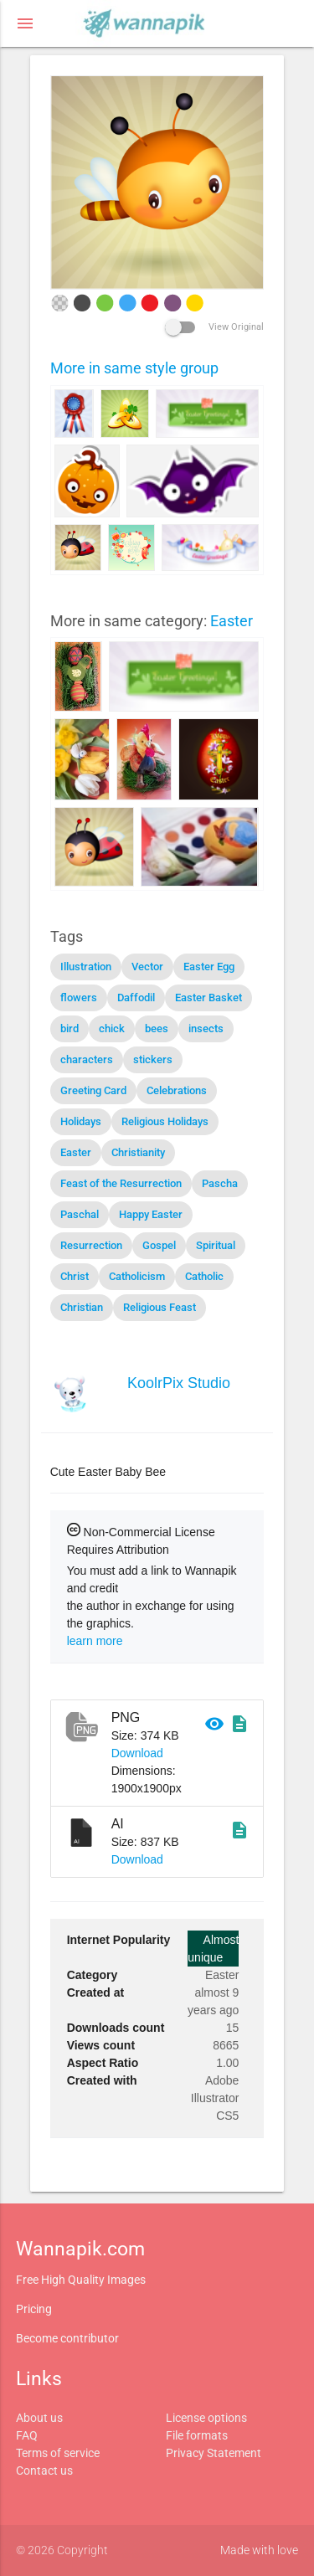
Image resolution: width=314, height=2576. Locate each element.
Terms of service (58, 2453)
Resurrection (91, 1245)
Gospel (159, 1245)
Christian (81, 1307)
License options (206, 2417)
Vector (147, 966)
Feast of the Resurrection (121, 1183)
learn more (95, 1641)
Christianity (138, 1152)
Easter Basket (208, 997)
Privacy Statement (213, 2453)
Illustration (85, 966)
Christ (74, 1276)
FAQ (27, 2435)
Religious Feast (159, 1307)
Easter (231, 621)
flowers (78, 997)
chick (112, 1028)
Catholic (204, 1276)
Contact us (44, 2470)
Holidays (80, 1121)
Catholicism (137, 1276)
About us (39, 2417)
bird (69, 1028)
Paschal (79, 1214)
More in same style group (134, 368)
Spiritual (215, 1245)
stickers (152, 1059)
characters (86, 1059)
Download (137, 1753)
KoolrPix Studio (178, 1383)
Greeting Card (93, 1090)
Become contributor (67, 2338)
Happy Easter (151, 1214)
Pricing (34, 2309)
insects (206, 1028)
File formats (197, 2435)
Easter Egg (208, 966)
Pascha (220, 1183)
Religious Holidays (164, 1121)
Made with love (259, 2550)
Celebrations (177, 1090)
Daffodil (136, 997)
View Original (214, 326)
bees (156, 1028)
